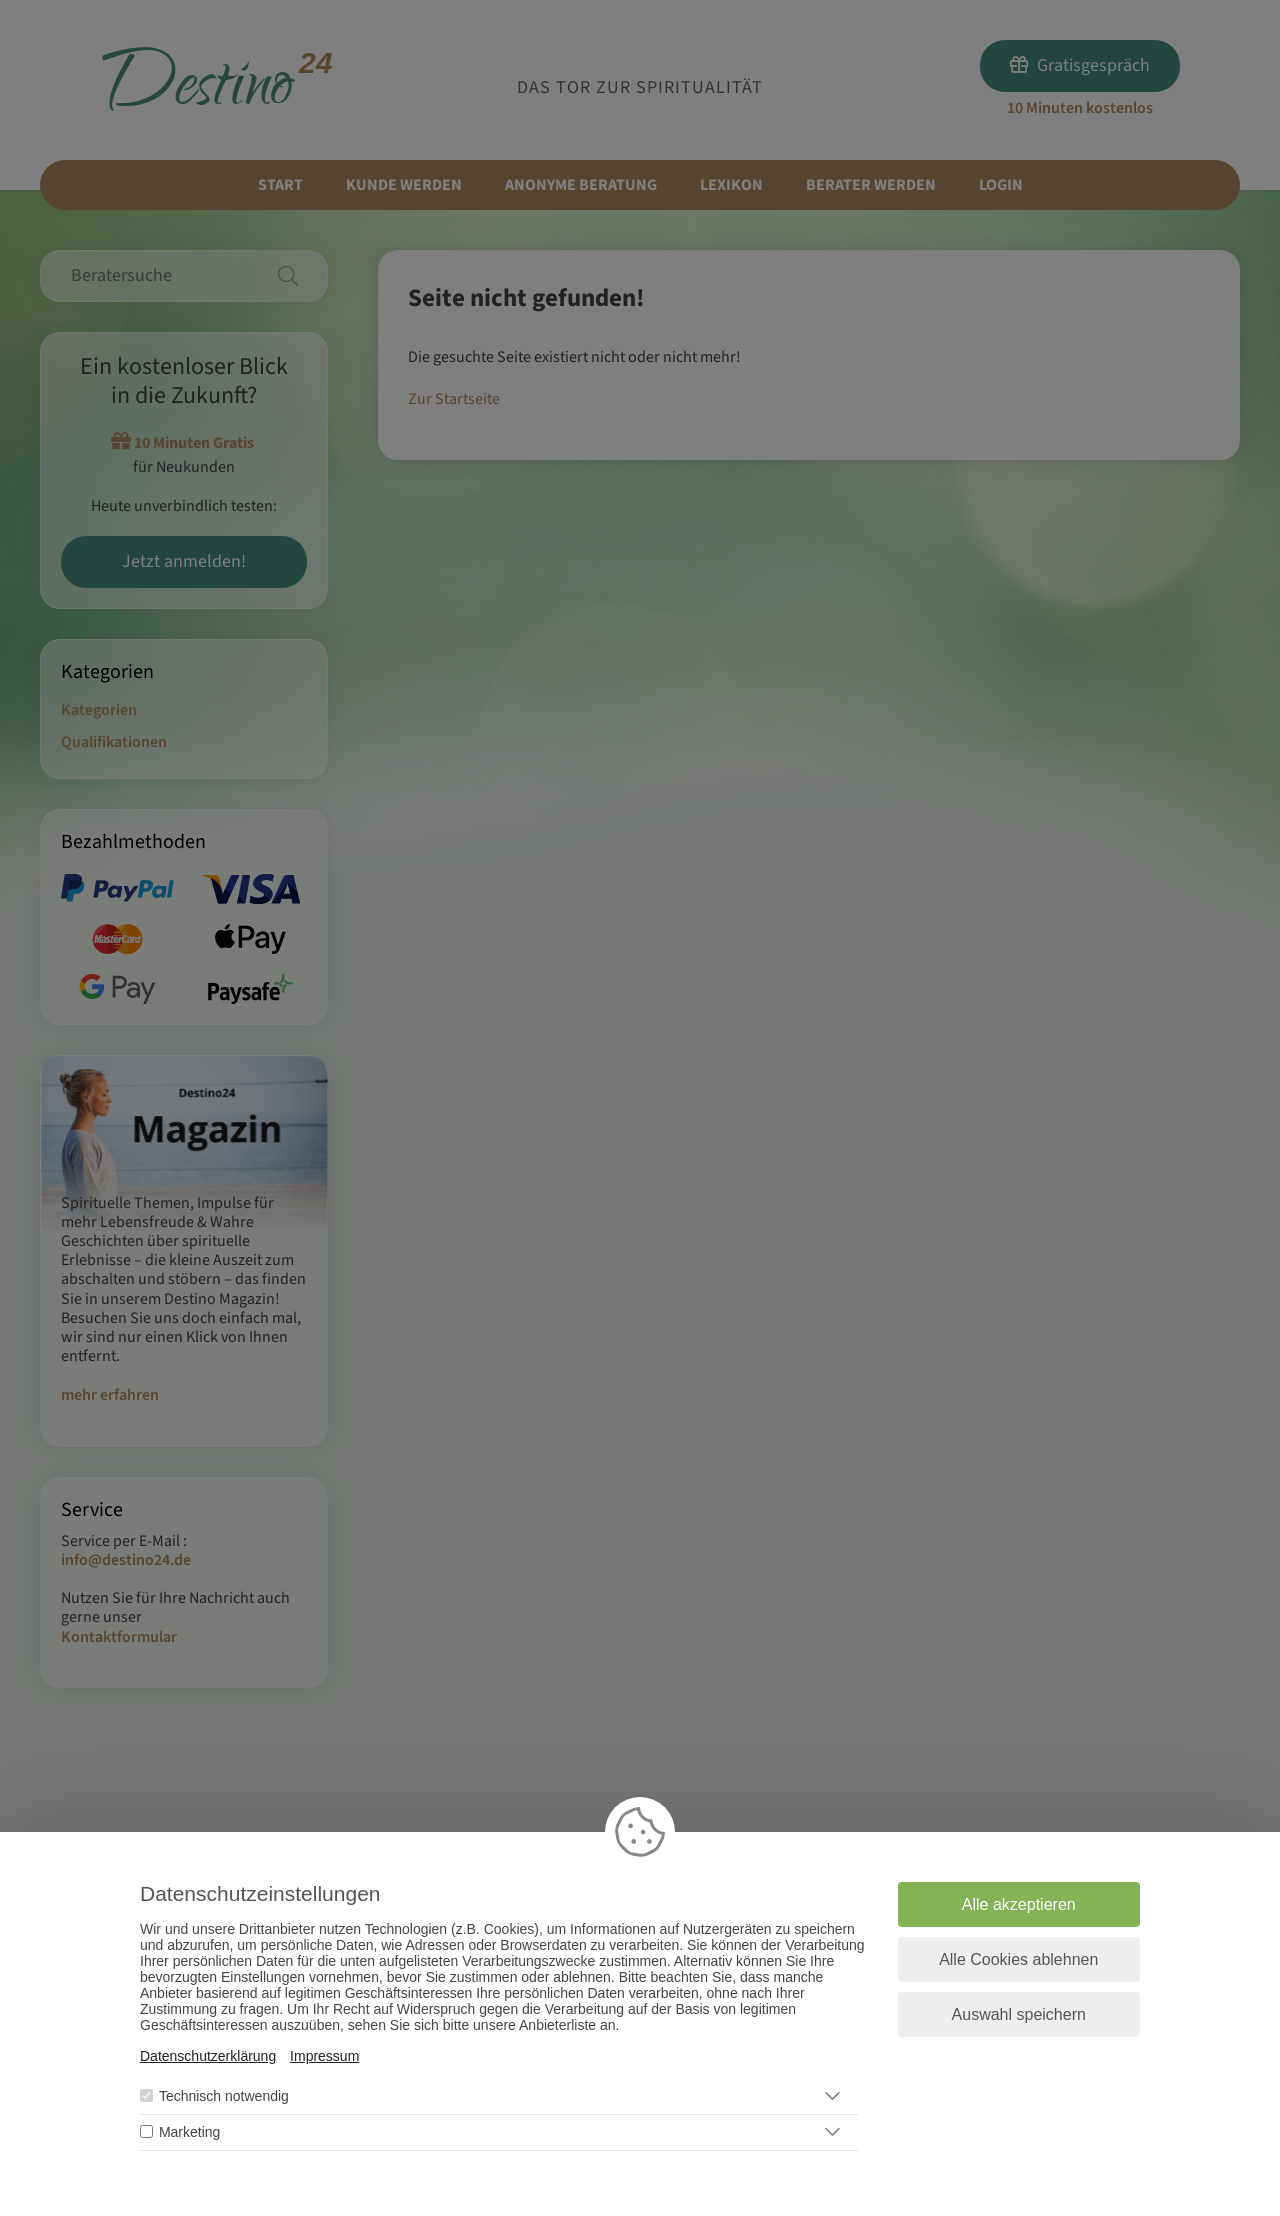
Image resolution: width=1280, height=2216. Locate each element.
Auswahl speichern (1019, 2014)
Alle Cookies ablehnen (1018, 1959)
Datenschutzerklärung (208, 2056)
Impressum (324, 2056)
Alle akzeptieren (1019, 1904)
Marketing (189, 2132)
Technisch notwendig (224, 2096)
